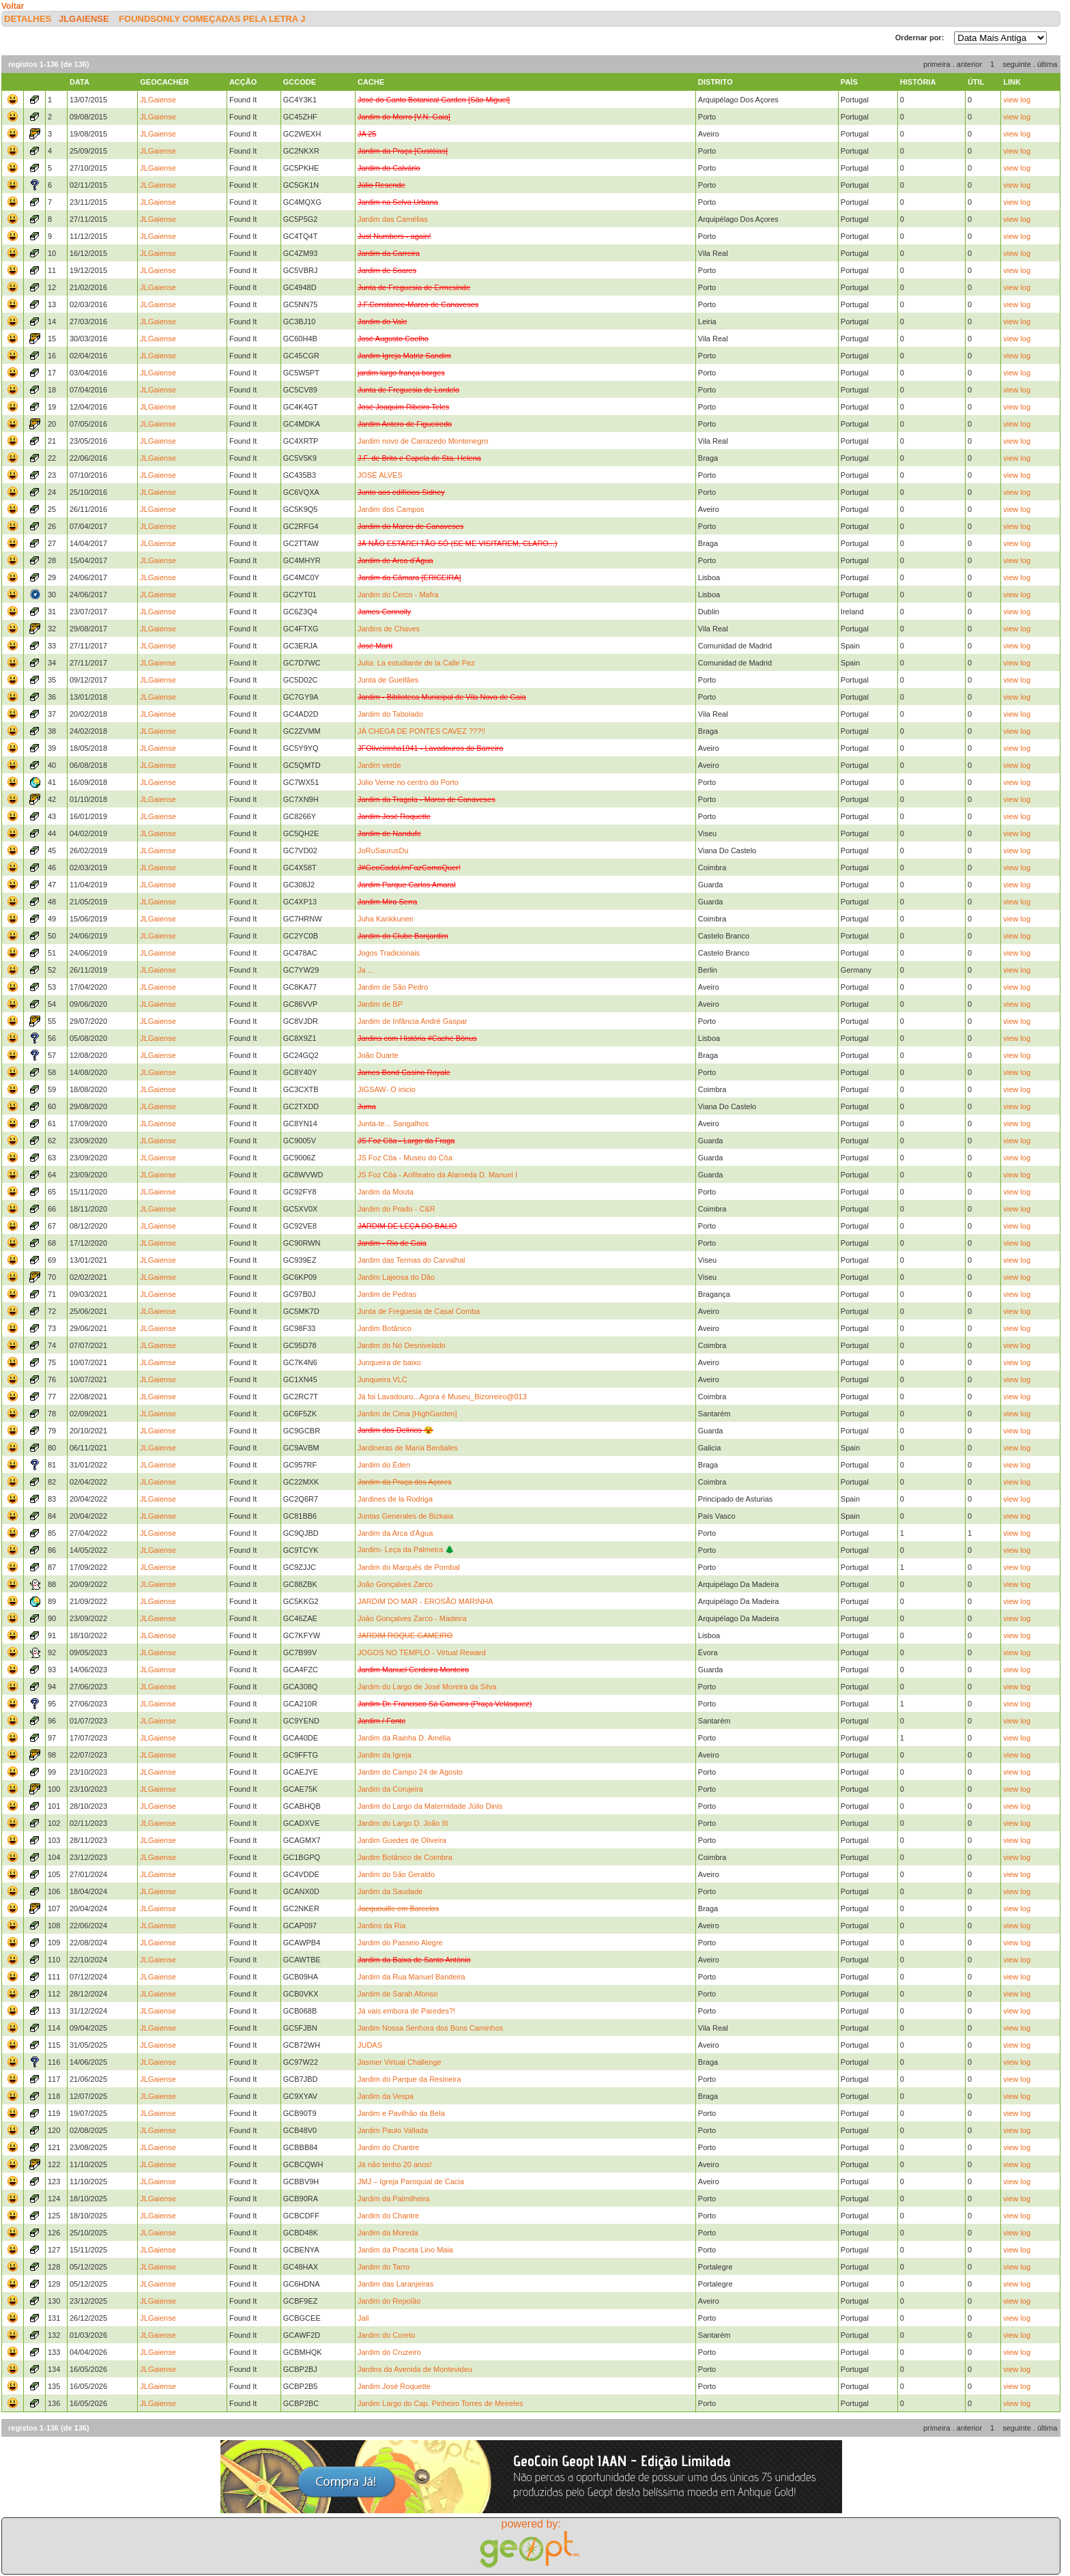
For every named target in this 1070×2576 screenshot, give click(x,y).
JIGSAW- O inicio (387, 1089)
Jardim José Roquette (394, 2386)
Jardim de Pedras (387, 1294)
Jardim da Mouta (386, 1192)
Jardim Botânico (384, 1328)
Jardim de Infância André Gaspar (412, 1021)
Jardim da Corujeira (390, 1789)
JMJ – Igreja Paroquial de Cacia (411, 2181)
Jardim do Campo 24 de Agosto (410, 1772)
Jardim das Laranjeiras (395, 2284)
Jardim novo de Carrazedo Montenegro (423, 441)
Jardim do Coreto (386, 2335)
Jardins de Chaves (389, 629)
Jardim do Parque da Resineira (409, 2079)
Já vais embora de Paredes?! (406, 2011)
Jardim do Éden (384, 1465)
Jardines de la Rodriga (395, 1499)
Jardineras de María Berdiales (408, 1448)
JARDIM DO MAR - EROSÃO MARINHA (425, 1601)
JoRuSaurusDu (383, 850)
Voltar (12, 6)
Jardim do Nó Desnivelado (402, 1345)
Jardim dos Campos (391, 509)
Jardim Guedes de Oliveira (402, 1840)
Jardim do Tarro (383, 2267)
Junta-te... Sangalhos (393, 1123)
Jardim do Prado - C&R (396, 1209)
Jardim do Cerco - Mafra (398, 594)
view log (1016, 100)
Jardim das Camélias (393, 219)
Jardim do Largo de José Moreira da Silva (427, 1687)
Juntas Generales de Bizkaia (405, 1516)
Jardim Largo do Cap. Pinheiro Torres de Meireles (440, 2403)
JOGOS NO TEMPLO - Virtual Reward (422, 1652)
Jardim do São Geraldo (396, 1874)
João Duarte (378, 1055)
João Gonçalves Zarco (395, 1584)
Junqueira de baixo (389, 1362)
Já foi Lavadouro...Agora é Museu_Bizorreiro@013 (442, 1396)
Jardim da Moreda (388, 2233)
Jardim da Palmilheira (394, 2198)
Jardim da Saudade (390, 1891)
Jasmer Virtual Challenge (400, 2062)
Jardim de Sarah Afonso (397, 1994)
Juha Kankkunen (386, 919)
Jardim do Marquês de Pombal (409, 1567)
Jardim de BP (380, 1004)
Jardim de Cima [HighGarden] (407, 1413)
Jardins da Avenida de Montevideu (415, 2369)
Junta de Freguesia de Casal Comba (419, 1311)
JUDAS (370, 2045)
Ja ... (366, 970)
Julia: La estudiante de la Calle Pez (416, 663)
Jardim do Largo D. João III (403, 1823)
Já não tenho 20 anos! (395, 2164)
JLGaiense (84, 19)
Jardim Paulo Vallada (393, 2130)
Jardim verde (379, 765)
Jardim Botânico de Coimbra (405, 1857)
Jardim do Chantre (389, 2147)
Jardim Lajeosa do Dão (396, 1277)
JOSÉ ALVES (380, 475)
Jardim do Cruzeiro (389, 2352)
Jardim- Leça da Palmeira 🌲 (406, 1549)
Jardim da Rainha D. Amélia (404, 1738)
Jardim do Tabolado (390, 714)
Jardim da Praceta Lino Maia (405, 2250)
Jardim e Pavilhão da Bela (401, 2113)
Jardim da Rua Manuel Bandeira (411, 1977)
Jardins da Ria (381, 1925)
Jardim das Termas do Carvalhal (411, 1260)
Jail (363, 2318)
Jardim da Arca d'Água (395, 1533)
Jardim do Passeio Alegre (400, 1942)
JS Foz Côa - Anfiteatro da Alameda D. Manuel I (437, 1175)
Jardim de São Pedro (393, 987)
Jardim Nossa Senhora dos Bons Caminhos (430, 2028)
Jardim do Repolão (389, 2301)
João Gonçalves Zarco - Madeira (412, 1618)
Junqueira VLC (382, 1379)
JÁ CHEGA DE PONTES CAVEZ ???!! (421, 731)
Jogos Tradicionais (389, 953)
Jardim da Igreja (384, 1755)
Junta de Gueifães (388, 680)
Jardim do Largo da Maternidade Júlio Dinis (430, 1806)
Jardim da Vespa (386, 2096)
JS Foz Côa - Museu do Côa (405, 1158)
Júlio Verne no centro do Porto (408, 782)
